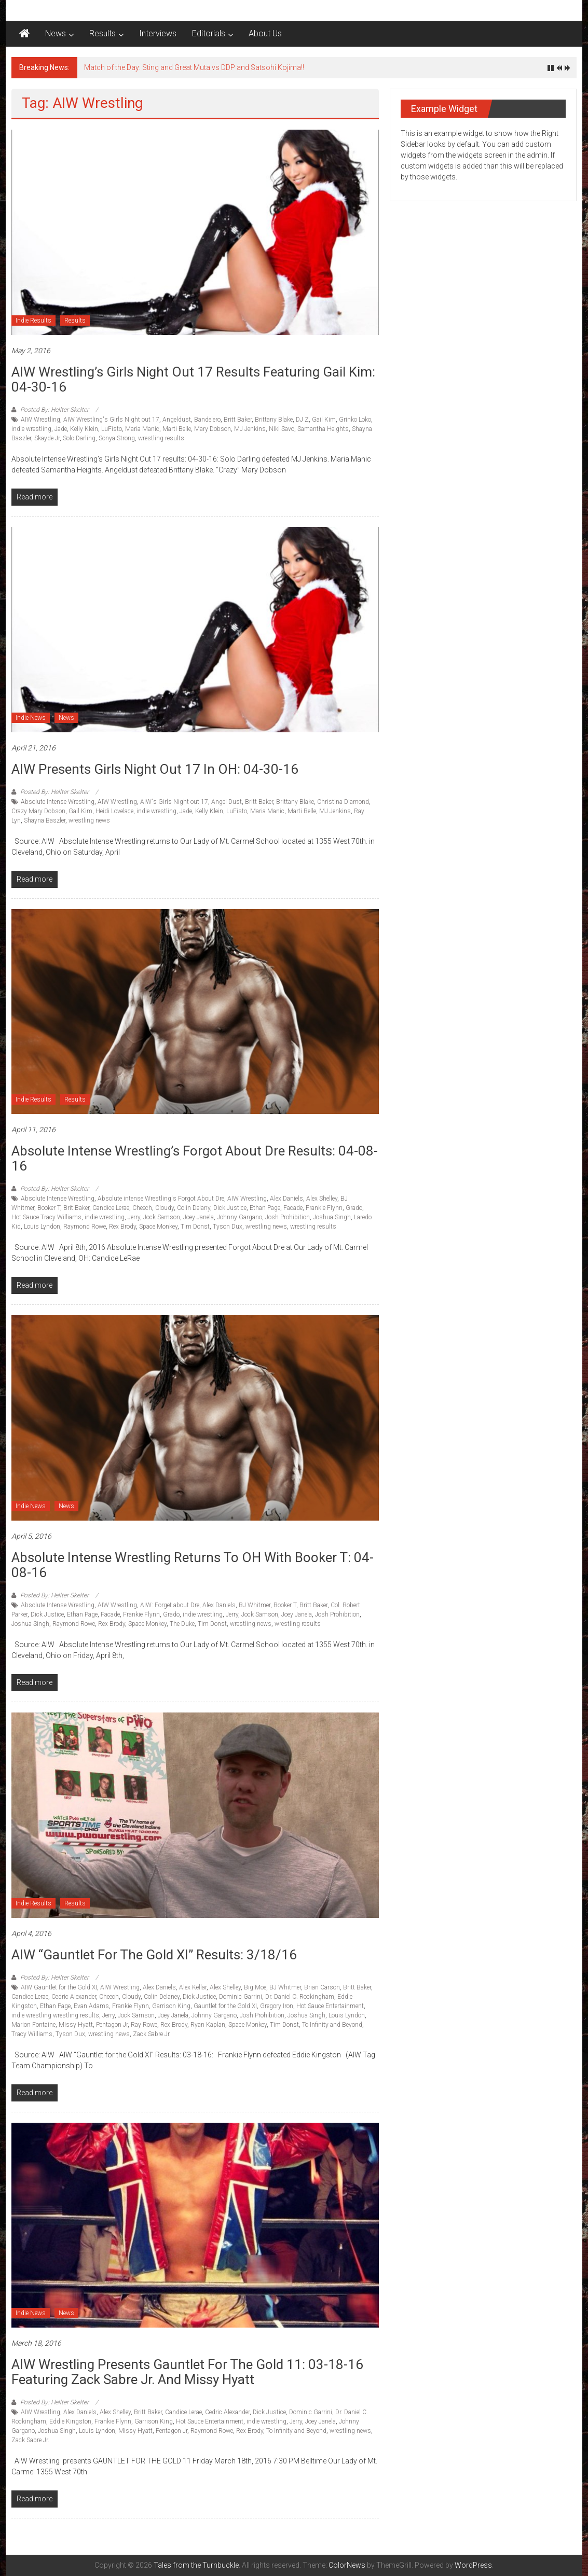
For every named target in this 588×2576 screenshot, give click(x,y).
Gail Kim (324, 419)
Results (102, 33)
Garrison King (171, 2006)
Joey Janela (198, 1217)
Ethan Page (265, 1208)
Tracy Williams (31, 2034)
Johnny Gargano (239, 1217)
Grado (354, 1208)
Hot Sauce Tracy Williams (46, 1217)
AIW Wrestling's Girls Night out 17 (111, 419)
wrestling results (161, 438)
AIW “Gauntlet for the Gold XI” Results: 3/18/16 (154, 1954)
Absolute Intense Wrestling (57, 801)
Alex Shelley (321, 1198)
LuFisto (111, 429)
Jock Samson (161, 1217)
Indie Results (33, 320)
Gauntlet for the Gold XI (225, 2006)
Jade (60, 429)
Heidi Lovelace (114, 811)
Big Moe (255, 1987)
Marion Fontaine (33, 2024)
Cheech (142, 1208)
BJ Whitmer (254, 1605)
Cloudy (164, 1208)
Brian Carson (322, 1987)
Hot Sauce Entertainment (330, 2006)
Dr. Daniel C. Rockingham (299, 1996)
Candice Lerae (110, 1208)
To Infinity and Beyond (332, 2024)
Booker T (48, 1208)
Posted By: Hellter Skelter (54, 409)
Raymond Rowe (84, 1226)
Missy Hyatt (76, 2024)
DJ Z (302, 419)
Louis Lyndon (42, 1226)
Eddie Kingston (70, 2421)
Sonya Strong (117, 438)
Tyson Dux (227, 1226)
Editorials (208, 33)
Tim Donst (195, 1226)
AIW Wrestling (40, 419)
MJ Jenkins (250, 429)
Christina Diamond (343, 801)
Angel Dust (226, 801)
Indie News (31, 717)
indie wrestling (31, 429)
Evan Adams (91, 2006)
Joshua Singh (332, 1217)
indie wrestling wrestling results (55, 2015)
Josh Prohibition (287, 1217)
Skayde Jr (47, 438)
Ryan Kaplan (207, 2024)
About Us (265, 33)
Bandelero (207, 419)
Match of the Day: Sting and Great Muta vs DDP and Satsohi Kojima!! (194, 67)
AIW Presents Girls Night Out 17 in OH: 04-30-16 (154, 769)
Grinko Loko (355, 419)
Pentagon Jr (112, 2024)
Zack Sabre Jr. (152, 2034)
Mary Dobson (212, 429)
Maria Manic (142, 429)
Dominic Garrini (240, 1996)
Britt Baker (238, 419)
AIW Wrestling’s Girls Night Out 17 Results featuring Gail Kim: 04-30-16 (193, 379)
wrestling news (89, 820)
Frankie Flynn (324, 1208)
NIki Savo (281, 429)
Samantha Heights (323, 429)
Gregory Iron (276, 2006)
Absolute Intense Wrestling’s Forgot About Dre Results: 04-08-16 (194, 1158)
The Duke (182, 1623)
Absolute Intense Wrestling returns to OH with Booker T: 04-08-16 (192, 1565)
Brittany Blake (274, 419)
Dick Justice (230, 1208)
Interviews (157, 33)
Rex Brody (122, 1226)
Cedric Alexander (73, 1996)
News (55, 33)
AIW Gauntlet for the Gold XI (59, 1987)
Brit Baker (76, 1208)
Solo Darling (79, 438)
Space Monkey (158, 1226)
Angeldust (176, 419)
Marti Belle (176, 429)
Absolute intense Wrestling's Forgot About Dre (161, 1198)
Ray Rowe (144, 2024)
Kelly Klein (84, 429)
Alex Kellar (193, 1987)
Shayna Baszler (44, 820)
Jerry (134, 1217)
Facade (293, 1208)
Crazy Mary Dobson (38, 811)
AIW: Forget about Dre (169, 1605)
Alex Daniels (286, 1198)
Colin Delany (193, 1208)
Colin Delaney (162, 1996)
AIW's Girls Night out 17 (174, 801)
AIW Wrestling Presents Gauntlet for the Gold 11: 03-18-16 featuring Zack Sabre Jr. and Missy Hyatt (187, 2372)
